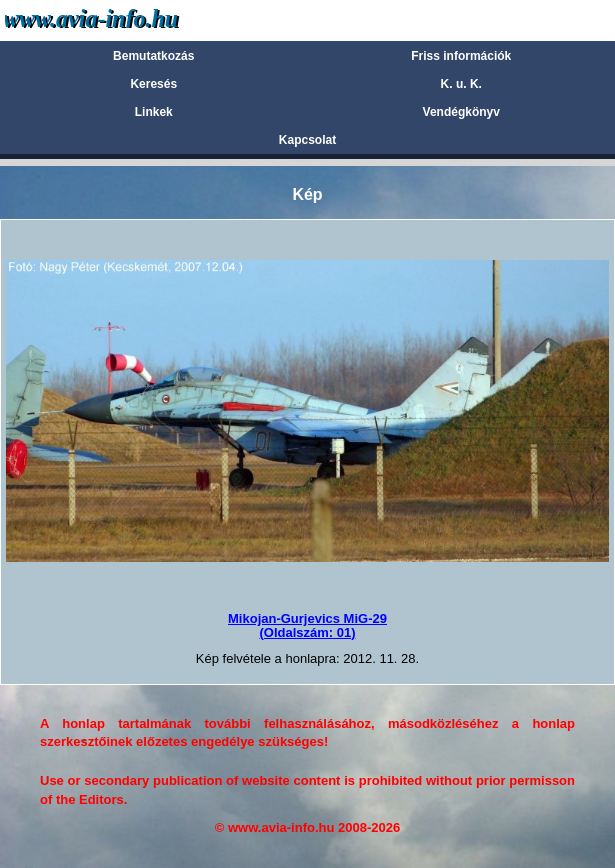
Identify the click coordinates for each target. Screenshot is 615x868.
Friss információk (461, 56)
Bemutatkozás (153, 56)
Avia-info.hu (126, 19)
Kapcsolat (307, 140)
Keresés (153, 84)
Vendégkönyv (461, 112)
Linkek (154, 112)
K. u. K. (461, 84)
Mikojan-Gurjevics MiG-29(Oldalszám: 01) (307, 625)
